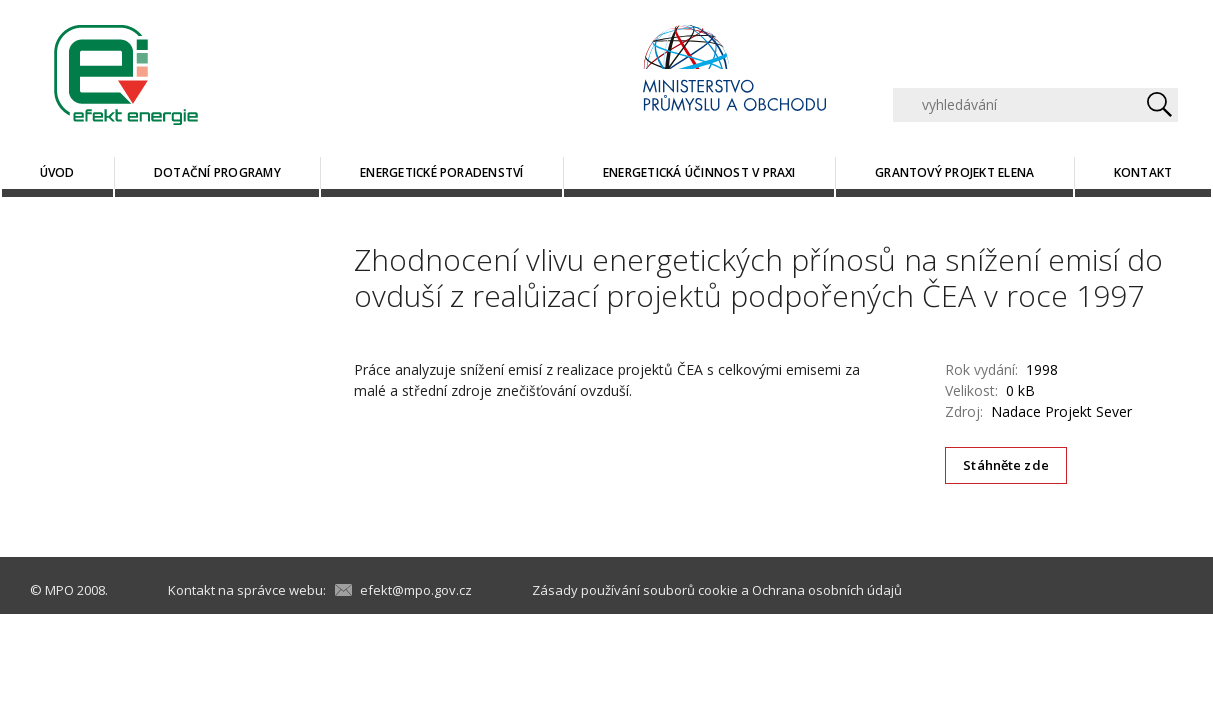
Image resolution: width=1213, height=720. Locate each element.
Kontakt (1143, 172)
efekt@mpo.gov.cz (416, 590)
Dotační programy (217, 172)
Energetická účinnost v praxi (699, 172)
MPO (59, 590)
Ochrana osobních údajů (827, 590)
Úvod (57, 172)
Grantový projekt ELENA (954, 172)
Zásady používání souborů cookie (635, 590)
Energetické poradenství (442, 172)
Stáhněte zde (1006, 465)
